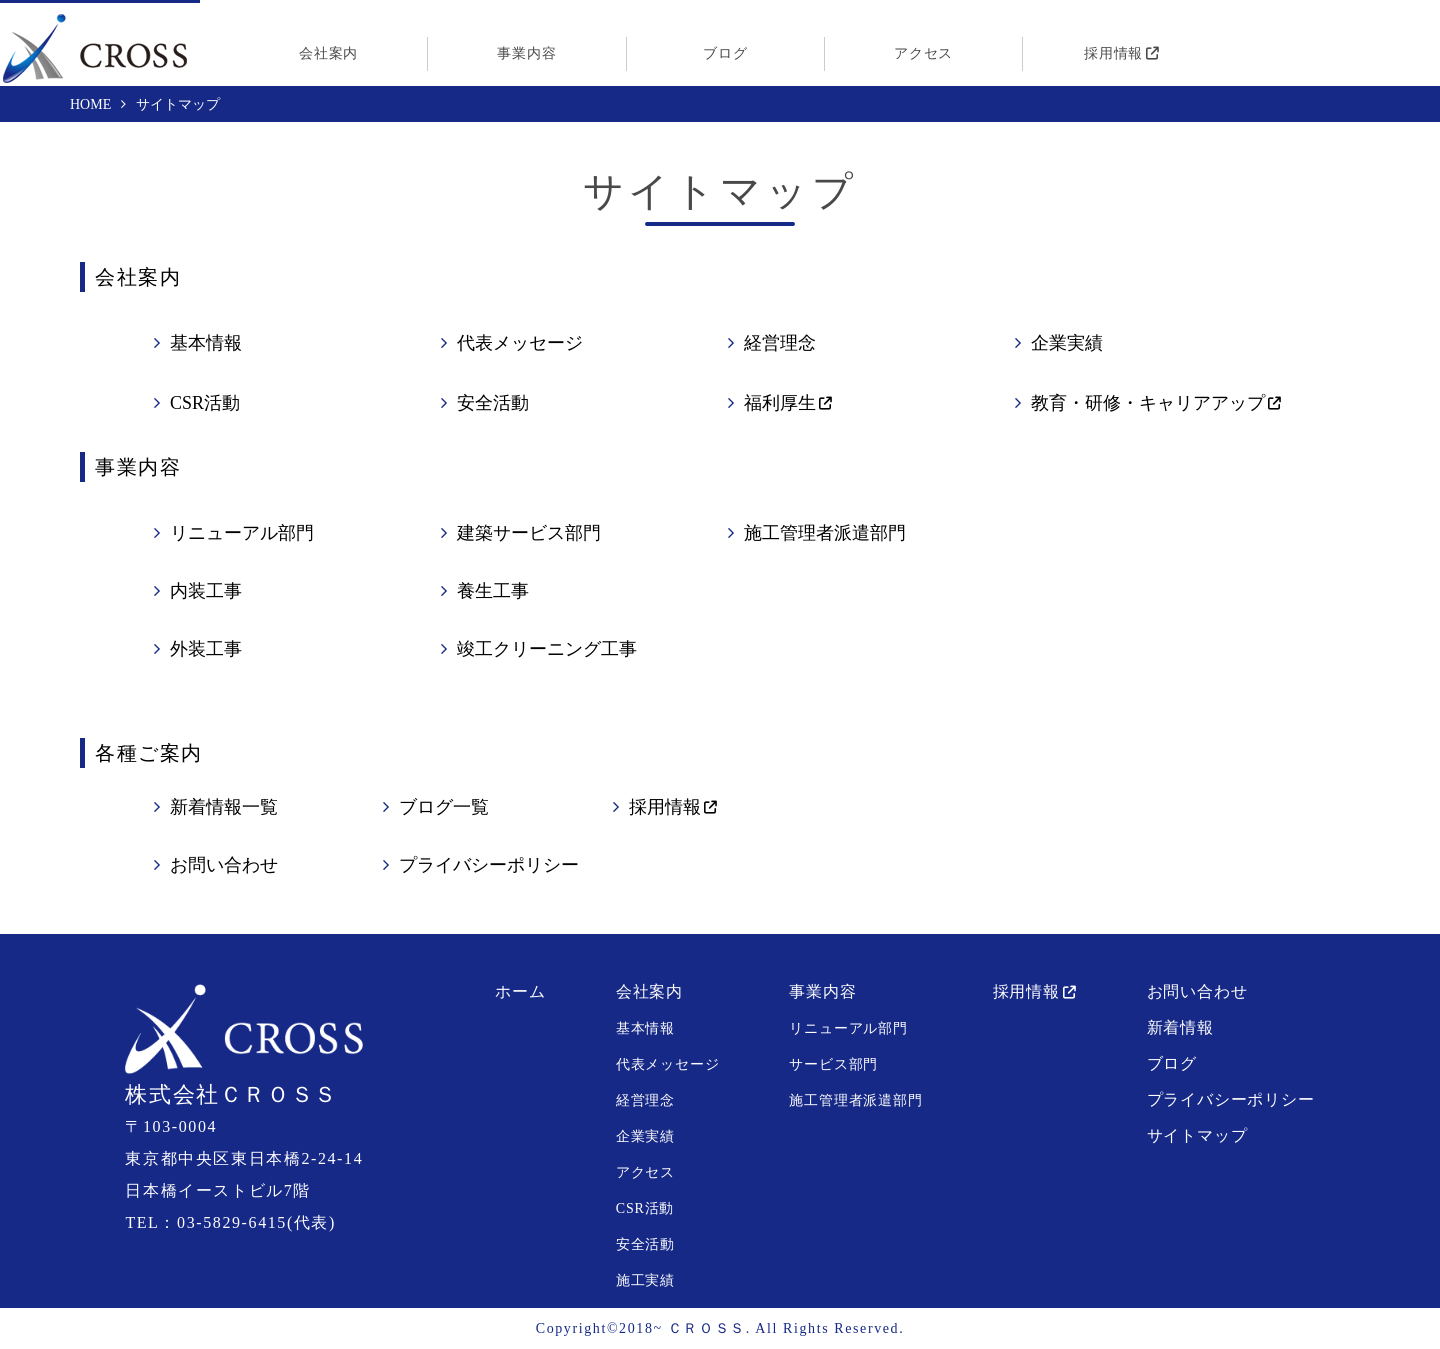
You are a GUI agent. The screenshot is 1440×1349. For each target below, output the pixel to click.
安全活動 (493, 403)
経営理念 (780, 343)
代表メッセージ (520, 343)
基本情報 (206, 343)
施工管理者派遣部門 (825, 533)
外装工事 (206, 649)
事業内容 (526, 53)
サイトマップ (1197, 1135)
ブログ (725, 53)
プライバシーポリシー (489, 865)
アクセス (923, 53)
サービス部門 (833, 1064)
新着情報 (1180, 1027)
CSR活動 (205, 403)
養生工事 (493, 591)
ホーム (520, 991)
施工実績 (645, 1280)
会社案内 (328, 53)
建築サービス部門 (529, 533)
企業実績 (1067, 343)
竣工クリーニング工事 (547, 649)
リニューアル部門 (242, 533)
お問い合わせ (224, 865)
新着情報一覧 (224, 807)
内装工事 (206, 591)
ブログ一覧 (444, 807)
